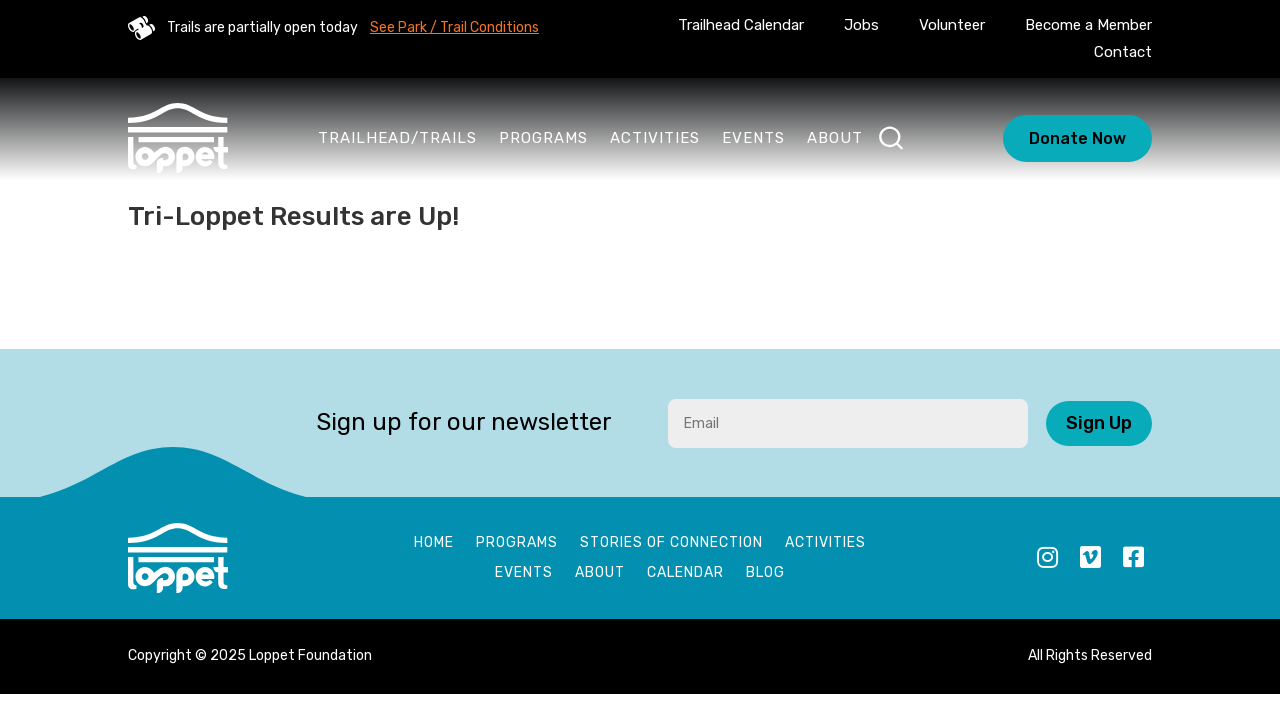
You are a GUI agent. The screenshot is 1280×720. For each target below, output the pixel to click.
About (835, 138)
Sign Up (1099, 423)
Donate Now (1077, 138)
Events (753, 138)
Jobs (861, 25)
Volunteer (952, 25)
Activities (655, 138)
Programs (543, 138)
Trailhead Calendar (741, 25)
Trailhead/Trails (397, 138)
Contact (1123, 52)
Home (434, 543)
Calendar (685, 573)
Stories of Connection (671, 543)
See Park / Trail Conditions (454, 27)
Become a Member (1088, 25)
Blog (765, 573)
